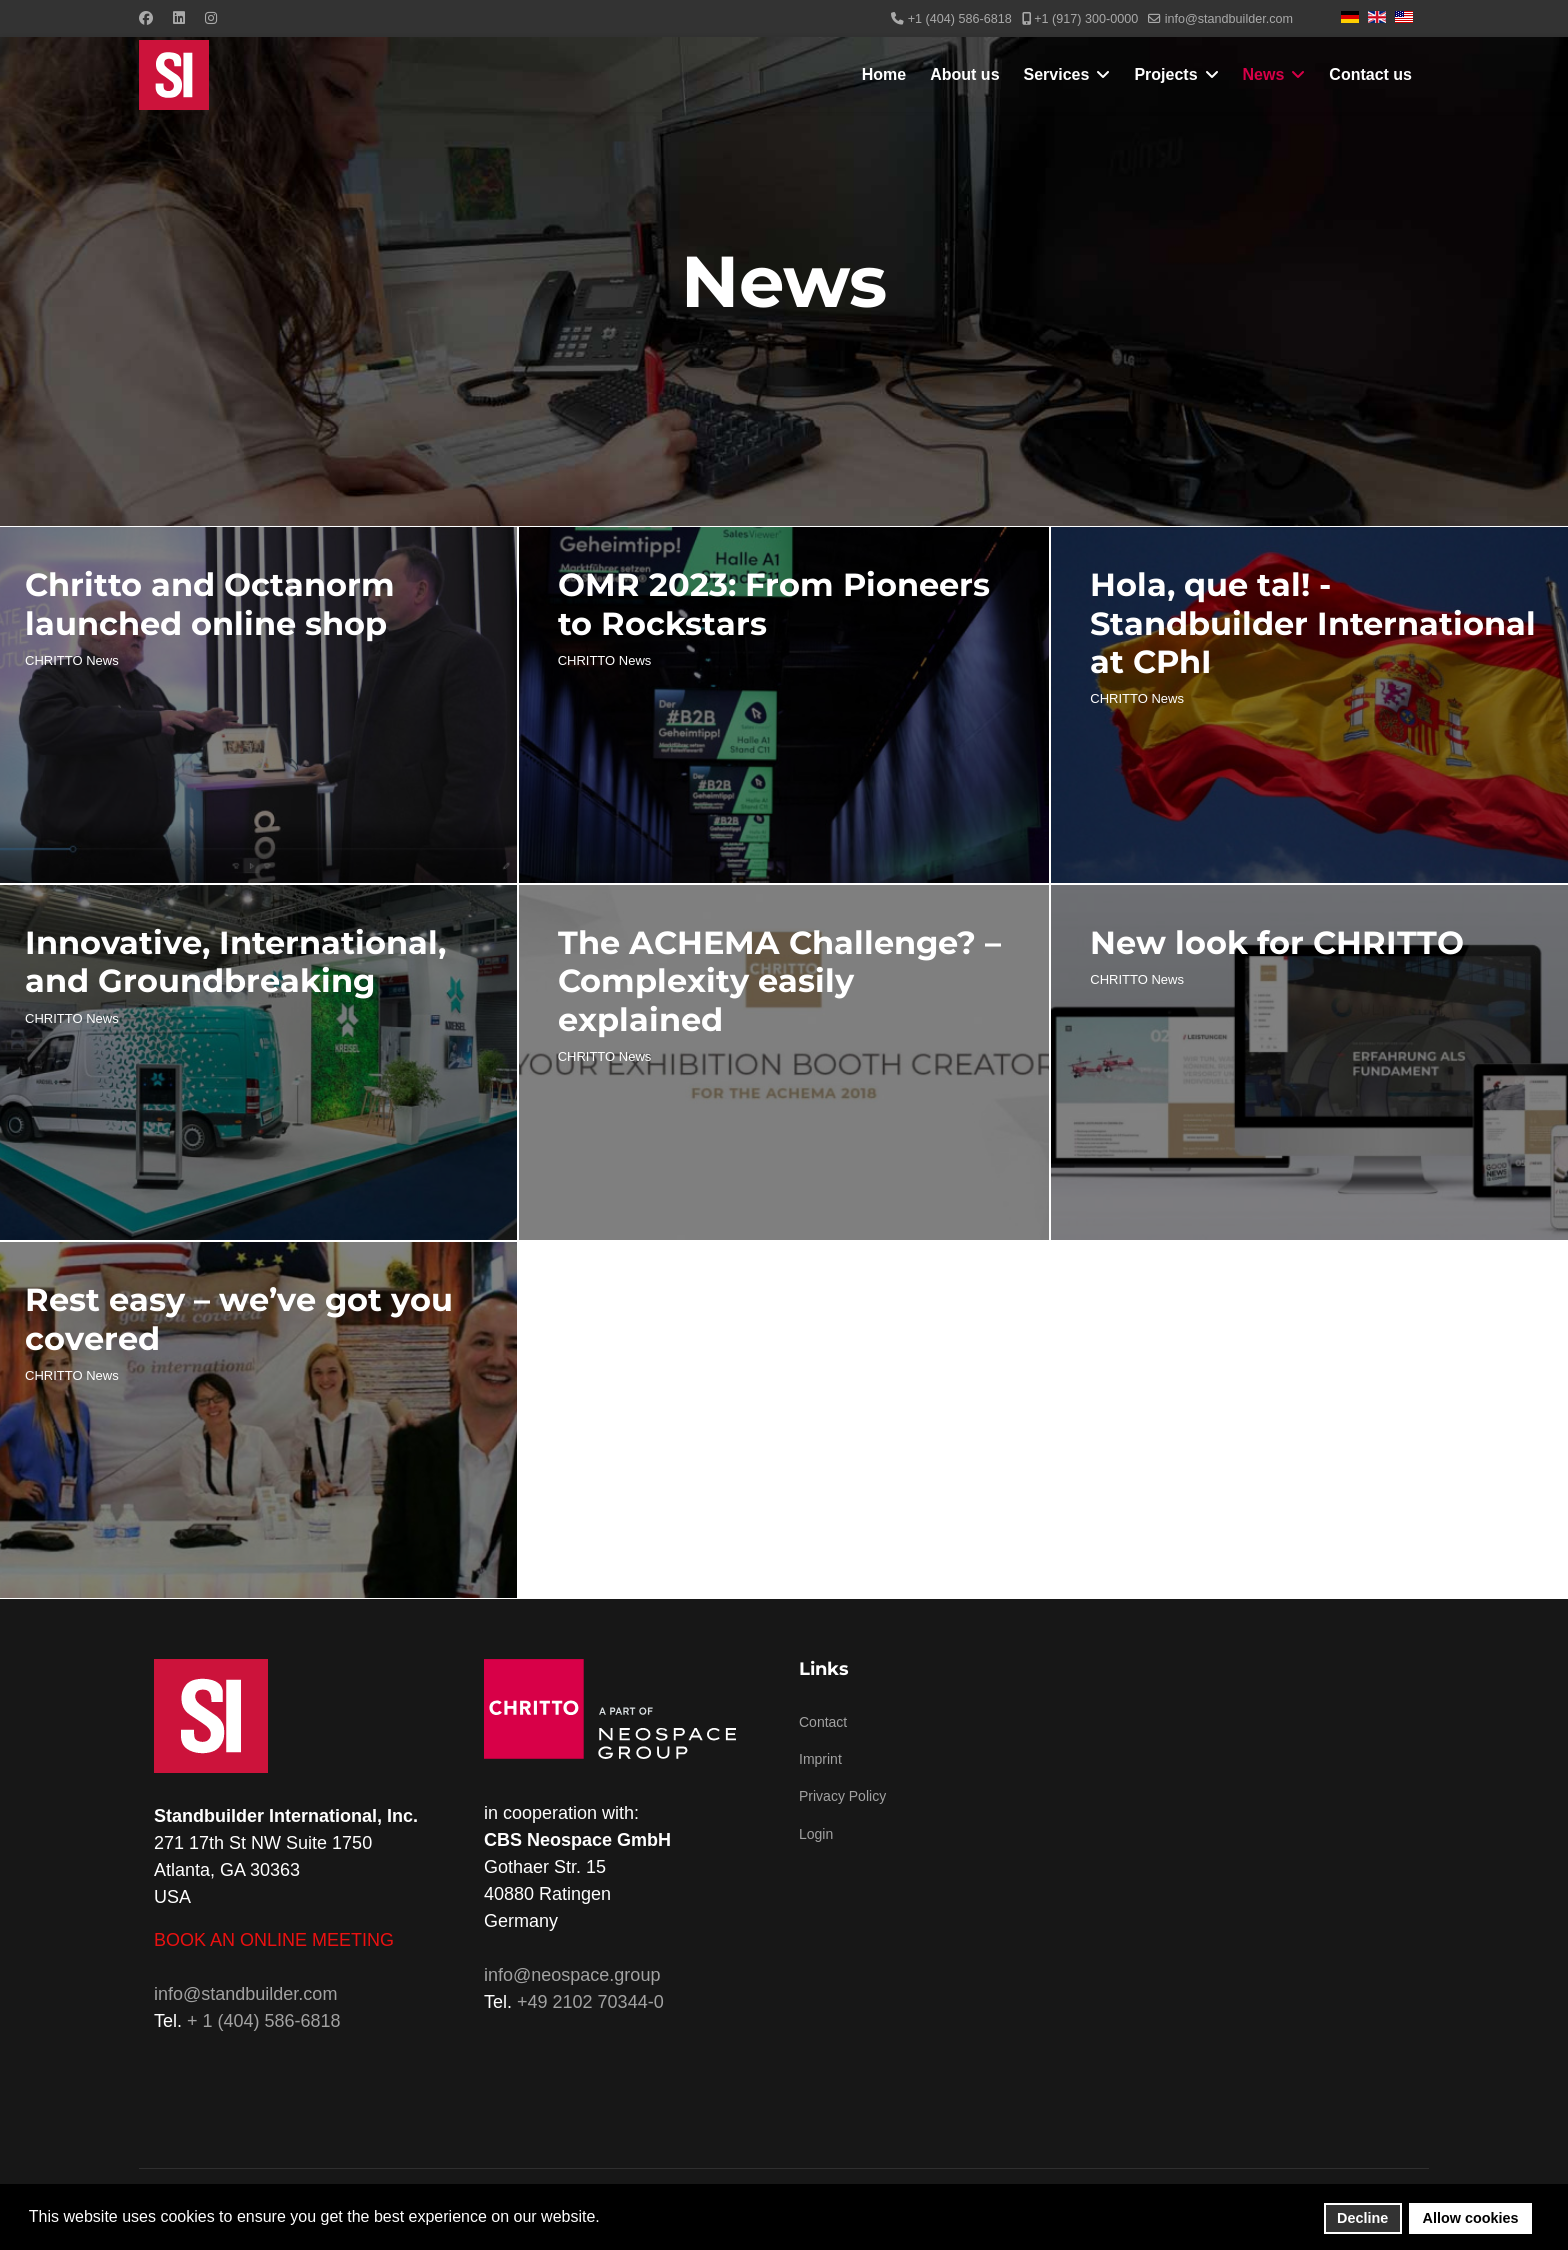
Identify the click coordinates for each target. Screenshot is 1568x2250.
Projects (1165, 74)
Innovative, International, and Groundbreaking (235, 961)
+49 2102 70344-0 (590, 2002)
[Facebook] (146, 18)
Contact (823, 1722)
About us (964, 74)
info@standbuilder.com (1229, 19)
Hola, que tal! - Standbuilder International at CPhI (1313, 623)
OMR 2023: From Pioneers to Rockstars (774, 603)
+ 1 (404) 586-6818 (264, 2021)
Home (884, 74)
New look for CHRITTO (1277, 942)
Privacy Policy (842, 1796)
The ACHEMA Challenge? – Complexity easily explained (779, 981)
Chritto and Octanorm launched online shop (210, 603)
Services (1057, 74)
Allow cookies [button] (1471, 2218)
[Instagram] (211, 18)
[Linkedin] (179, 18)
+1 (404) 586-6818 (960, 19)
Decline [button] (1362, 2218)
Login (816, 1834)
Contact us (1370, 74)
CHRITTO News (72, 660)
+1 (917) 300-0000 (1086, 19)
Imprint (820, 1759)
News (1264, 74)
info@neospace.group (572, 1975)
